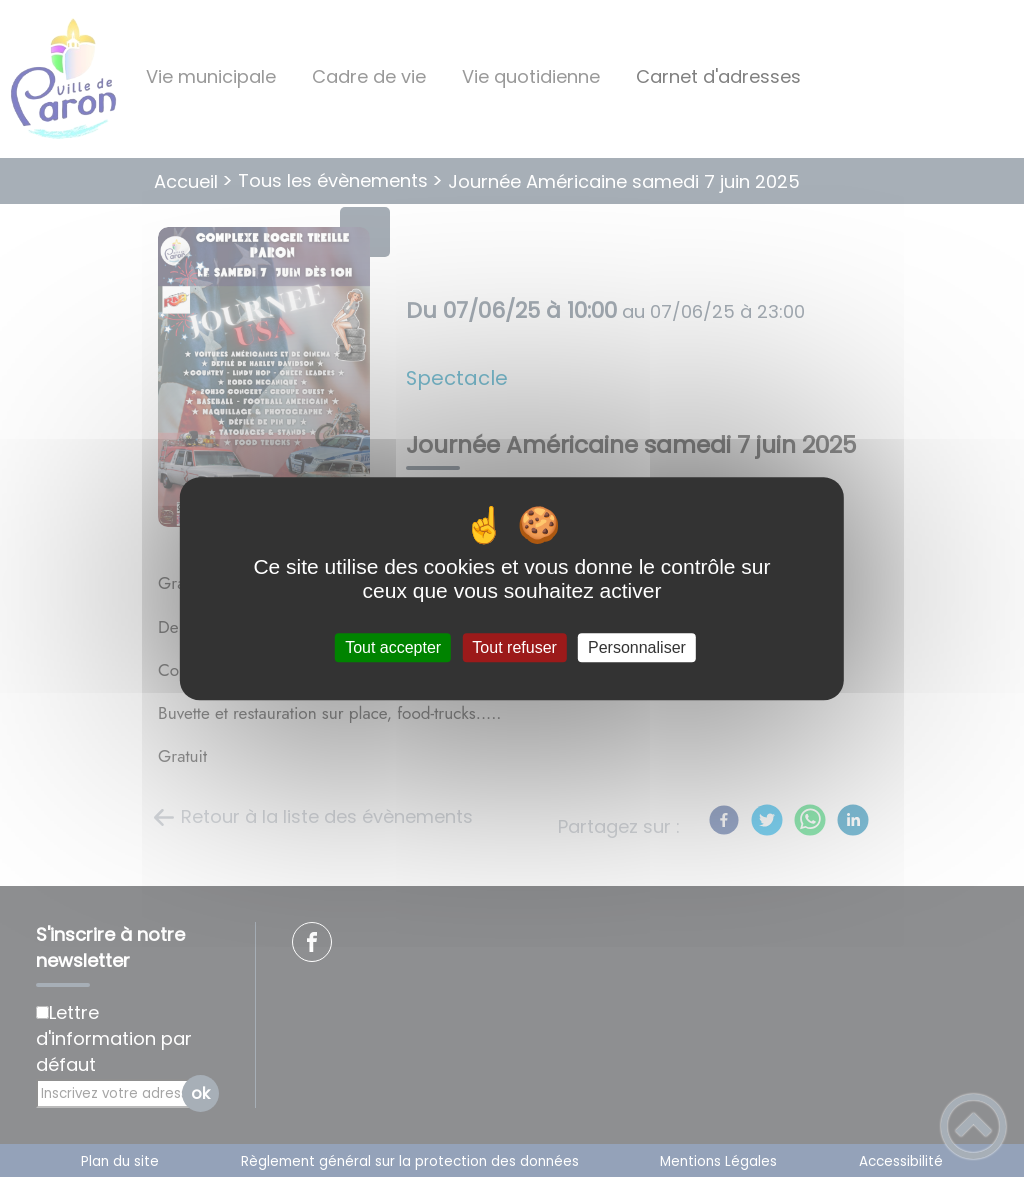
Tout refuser (514, 647)
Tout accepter (393, 647)
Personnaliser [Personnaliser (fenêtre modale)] (637, 647)
